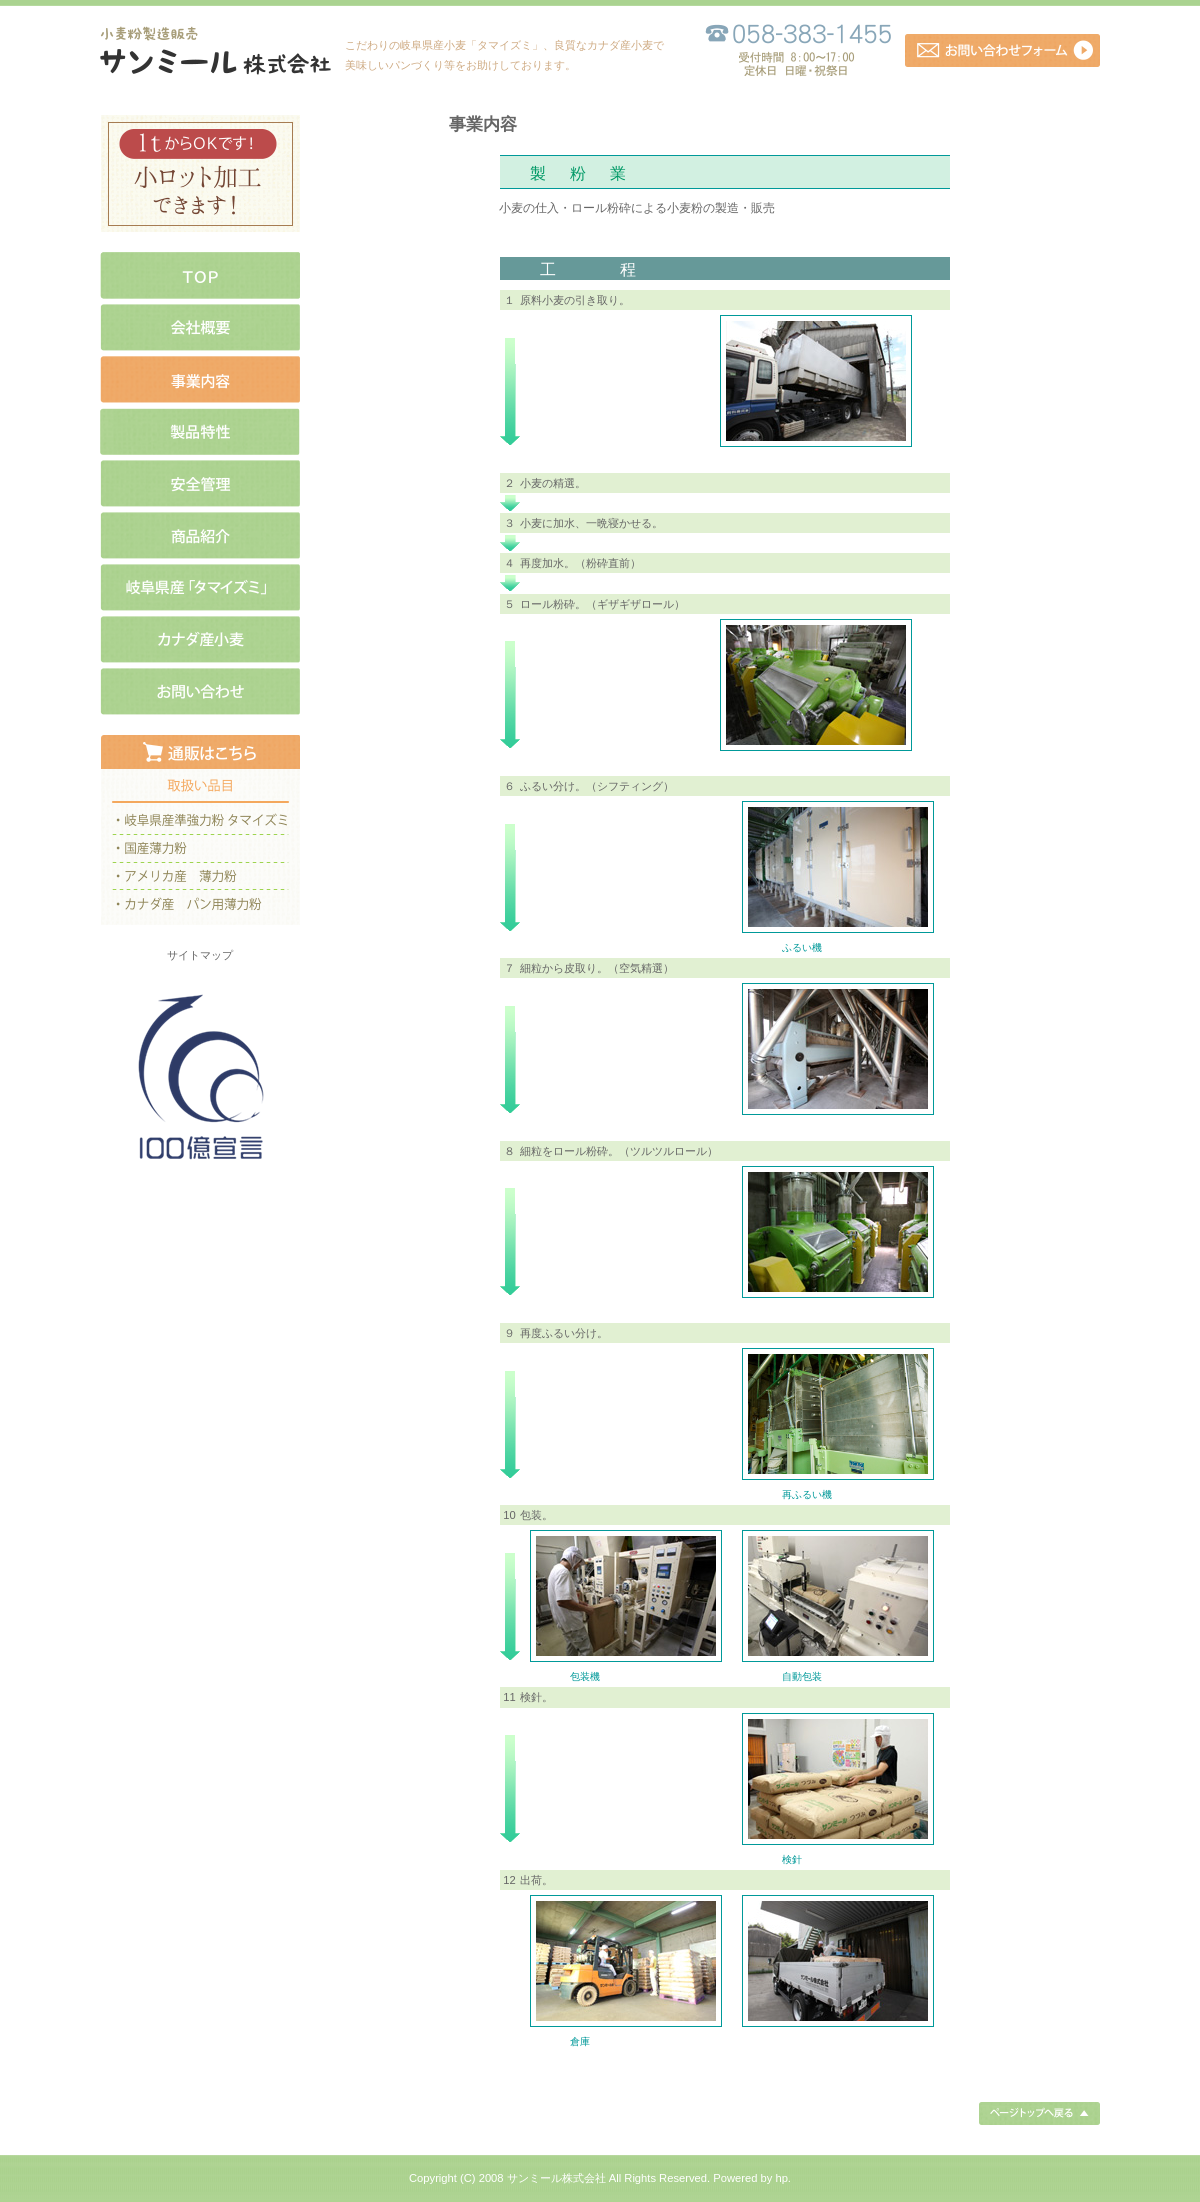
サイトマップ (200, 955)
